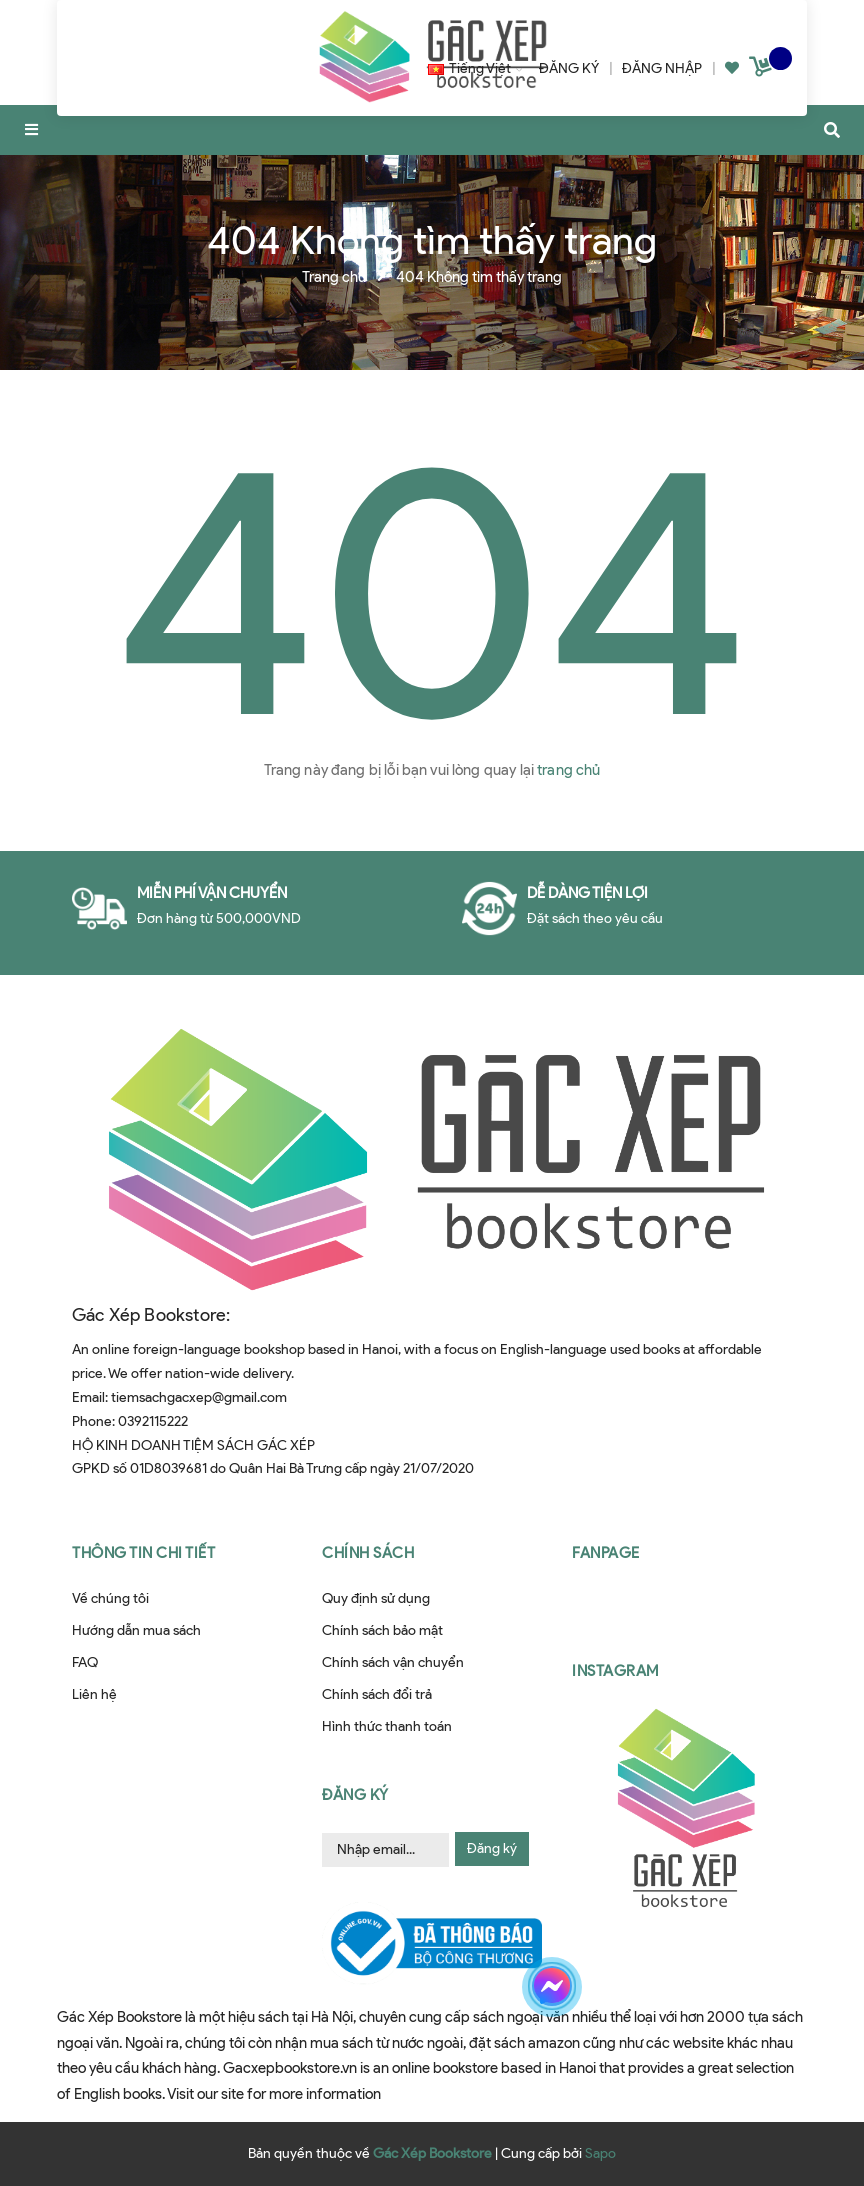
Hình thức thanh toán (387, 1726)
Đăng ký (492, 1848)
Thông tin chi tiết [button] (143, 1553)
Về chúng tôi (110, 1598)
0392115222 (153, 1421)
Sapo (600, 2153)
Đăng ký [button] (355, 1795)
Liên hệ (94, 1694)
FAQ (85, 1662)
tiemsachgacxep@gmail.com (199, 1397)
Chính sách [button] (368, 1553)
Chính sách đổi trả (377, 1694)
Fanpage (606, 1553)
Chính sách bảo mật (382, 1630)
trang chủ (568, 770)
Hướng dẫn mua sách (136, 1630)
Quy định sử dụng (376, 1598)
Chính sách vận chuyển (393, 1662)
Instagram (615, 1671)
